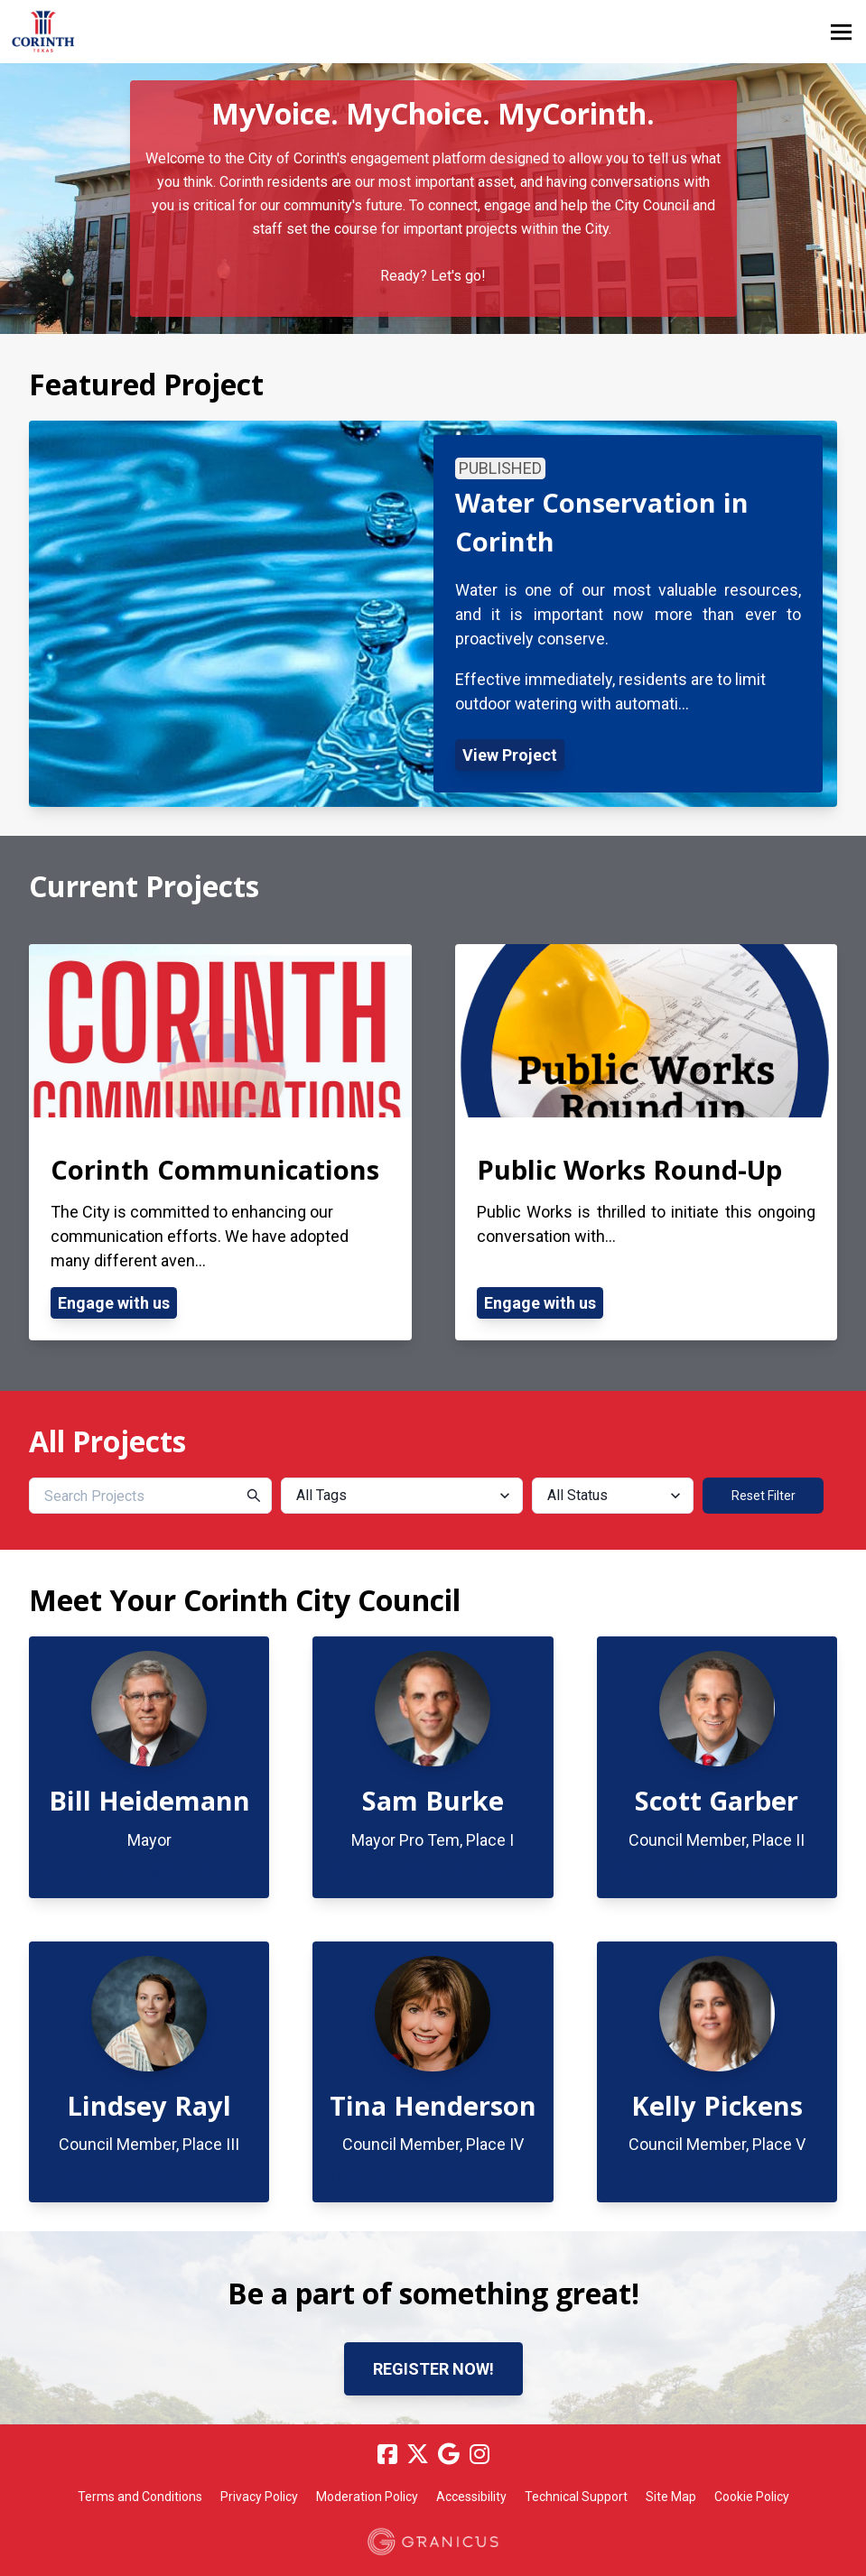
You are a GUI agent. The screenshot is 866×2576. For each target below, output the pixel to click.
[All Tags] (402, 1496)
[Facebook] (387, 2454)
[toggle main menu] (841, 32)
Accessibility (471, 2496)
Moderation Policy (367, 2496)
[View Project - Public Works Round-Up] (646, 1142)
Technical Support (576, 2496)
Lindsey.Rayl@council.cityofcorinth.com (187, 2175)
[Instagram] (479, 2454)
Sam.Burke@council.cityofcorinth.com (465, 1871)
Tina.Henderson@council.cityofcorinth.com (483, 2175)
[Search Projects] (150, 1496)
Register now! (433, 2368)
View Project (509, 755)
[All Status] (613, 1496)
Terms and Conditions (140, 2496)
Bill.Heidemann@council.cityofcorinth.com (196, 1871)
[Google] (449, 2454)
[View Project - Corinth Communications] (220, 1142)
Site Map (671, 2496)
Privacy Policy (259, 2496)
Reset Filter (763, 1495)
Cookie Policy (751, 2496)
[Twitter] (418, 2454)
